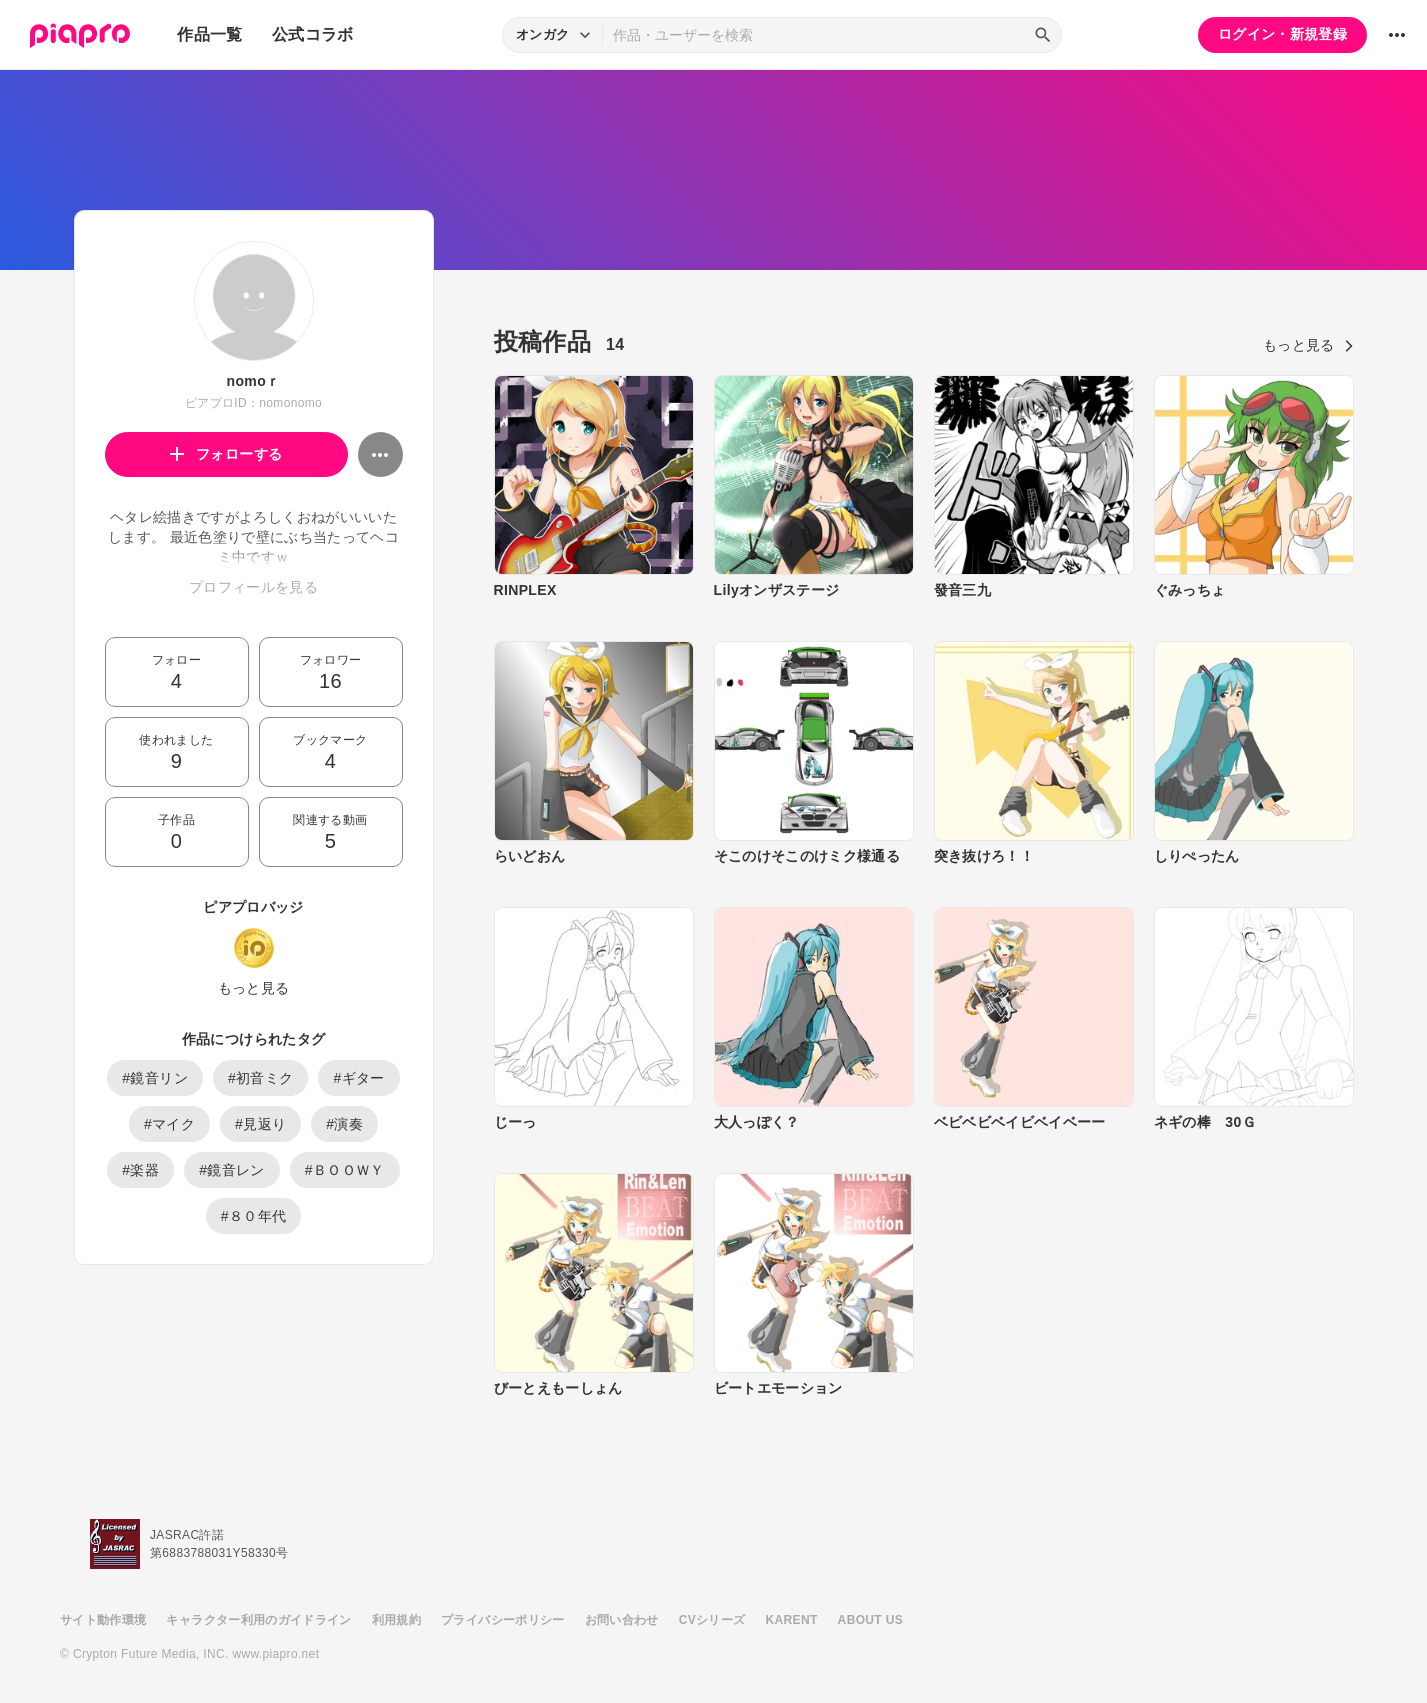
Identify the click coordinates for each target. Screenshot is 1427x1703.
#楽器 (140, 1170)
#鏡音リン (155, 1078)
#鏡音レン (232, 1170)
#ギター (358, 1078)
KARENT (792, 1620)
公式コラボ (313, 34)
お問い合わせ (622, 1620)
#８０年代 (254, 1216)
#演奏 (344, 1124)
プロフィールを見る (253, 587)
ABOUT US (870, 1620)
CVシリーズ (712, 1620)
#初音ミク (261, 1078)
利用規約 (396, 1620)
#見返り (260, 1124)
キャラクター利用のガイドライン (258, 1620)
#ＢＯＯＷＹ (345, 1170)
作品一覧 (209, 34)
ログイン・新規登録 (1282, 34)
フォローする (226, 454)
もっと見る (254, 988)
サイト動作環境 (103, 1620)
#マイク (169, 1124)
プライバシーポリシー (503, 1620)
